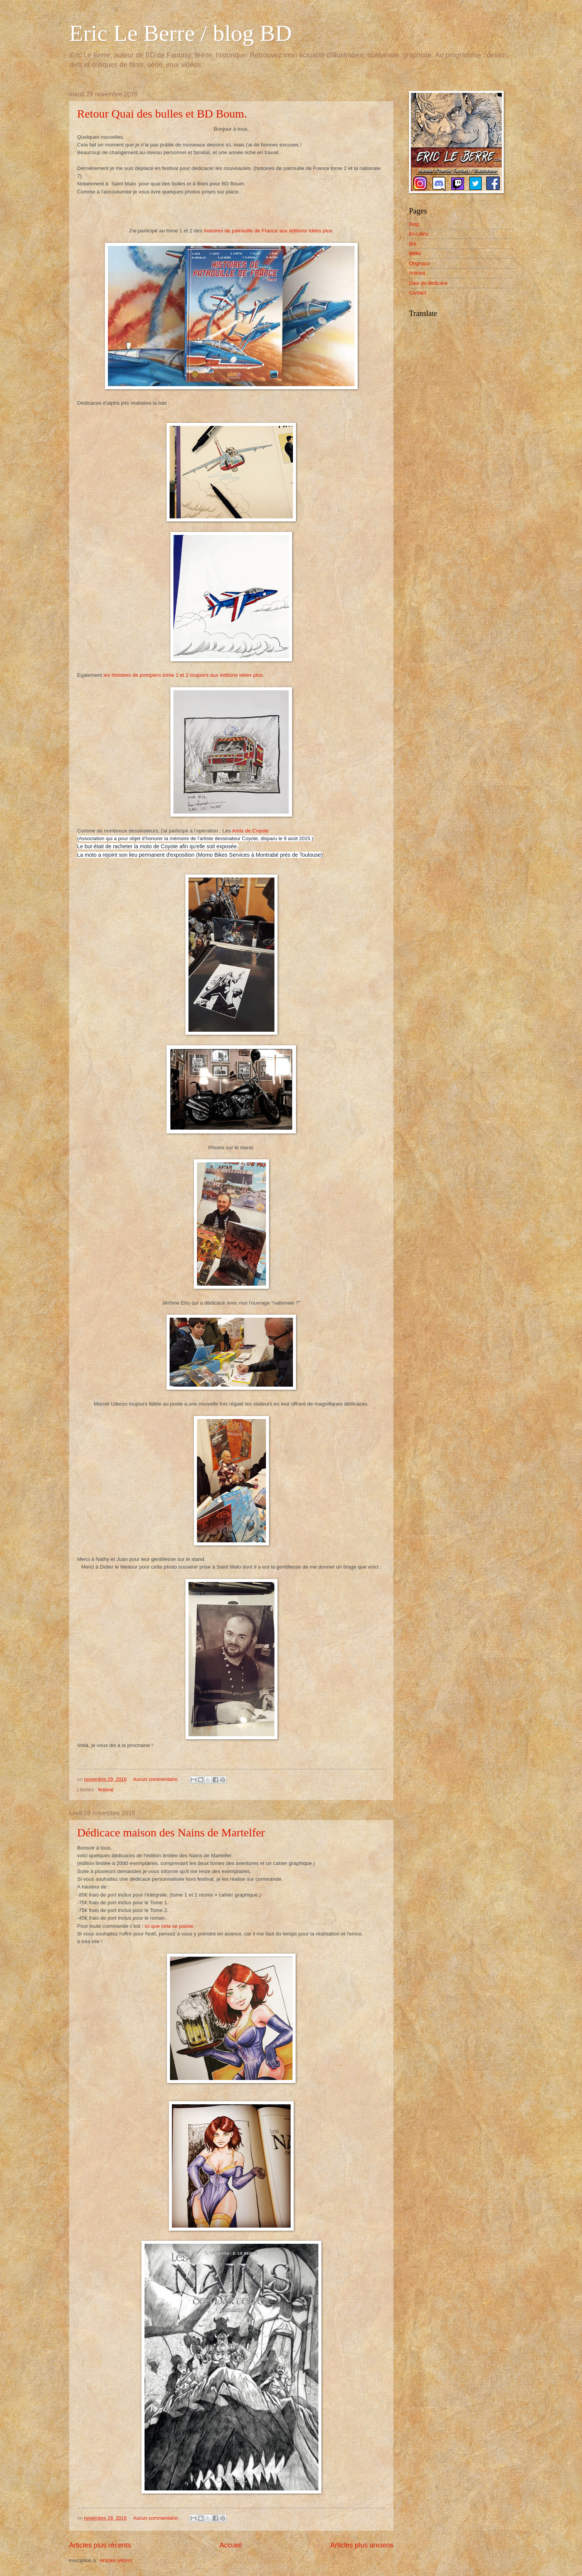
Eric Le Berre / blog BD (180, 33)
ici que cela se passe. (169, 1926)
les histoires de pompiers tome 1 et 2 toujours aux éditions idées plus (182, 675)
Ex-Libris (418, 234)
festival (105, 1789)
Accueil (230, 2545)
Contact (417, 293)
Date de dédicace (428, 283)
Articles (417, 273)
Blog (414, 224)
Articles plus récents (100, 2545)
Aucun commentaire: (156, 1779)
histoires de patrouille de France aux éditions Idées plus (268, 231)
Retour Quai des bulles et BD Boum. (162, 113)
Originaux (419, 263)
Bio (412, 244)
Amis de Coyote (250, 831)
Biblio (415, 253)
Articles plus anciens (362, 2545)
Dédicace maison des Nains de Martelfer (171, 1832)
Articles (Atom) (115, 2560)
